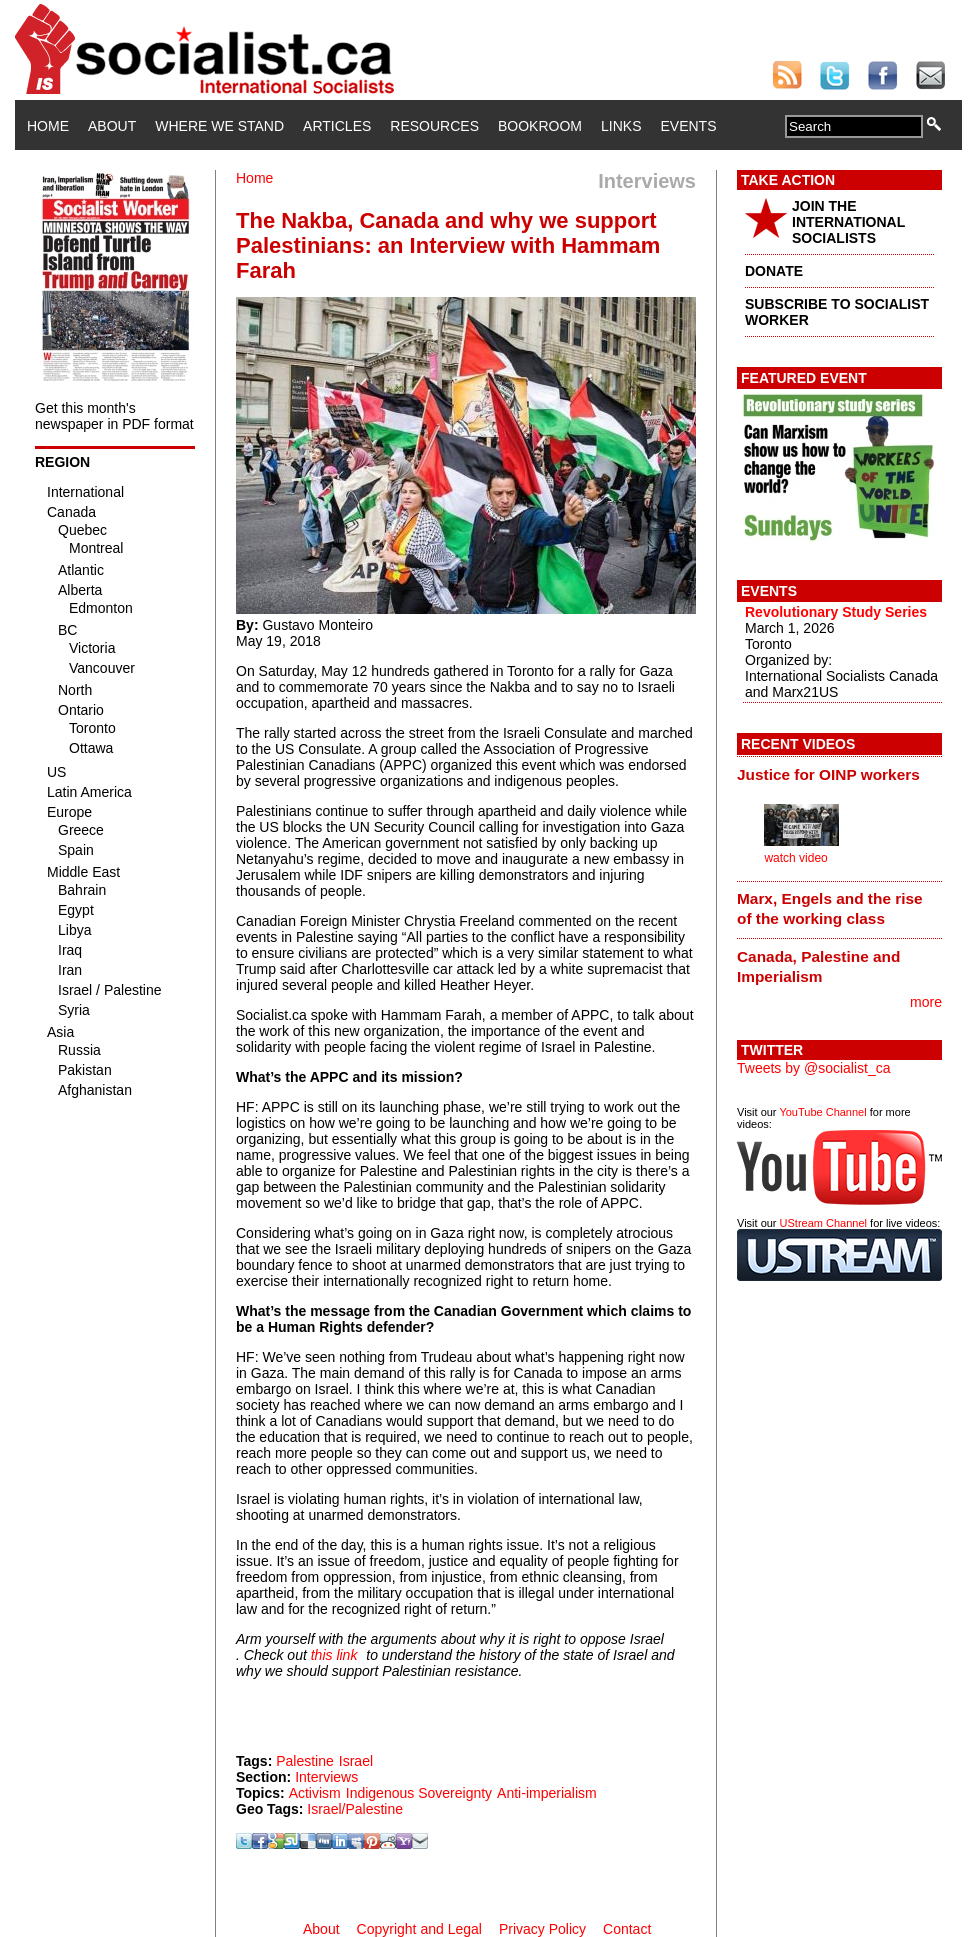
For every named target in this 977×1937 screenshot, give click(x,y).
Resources (434, 126)
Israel (356, 1761)
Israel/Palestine (355, 1809)
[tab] (839, 774)
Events (688, 126)
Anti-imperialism (547, 1793)
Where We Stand (219, 126)
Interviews (326, 1777)
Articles (337, 126)
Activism (315, 1793)
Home (48, 126)
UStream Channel (823, 1223)
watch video (795, 858)
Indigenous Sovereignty (419, 1793)
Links (621, 126)
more (926, 1002)
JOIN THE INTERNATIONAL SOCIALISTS (848, 222)
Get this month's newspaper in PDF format (114, 416)
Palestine (305, 1761)
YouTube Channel (822, 1112)
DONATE (774, 271)
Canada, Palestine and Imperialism (818, 966)
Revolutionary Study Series (836, 612)
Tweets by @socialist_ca (814, 1068)
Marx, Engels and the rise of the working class (830, 908)
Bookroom (540, 126)
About (112, 126)
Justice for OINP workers (828, 774)
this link (334, 1655)
